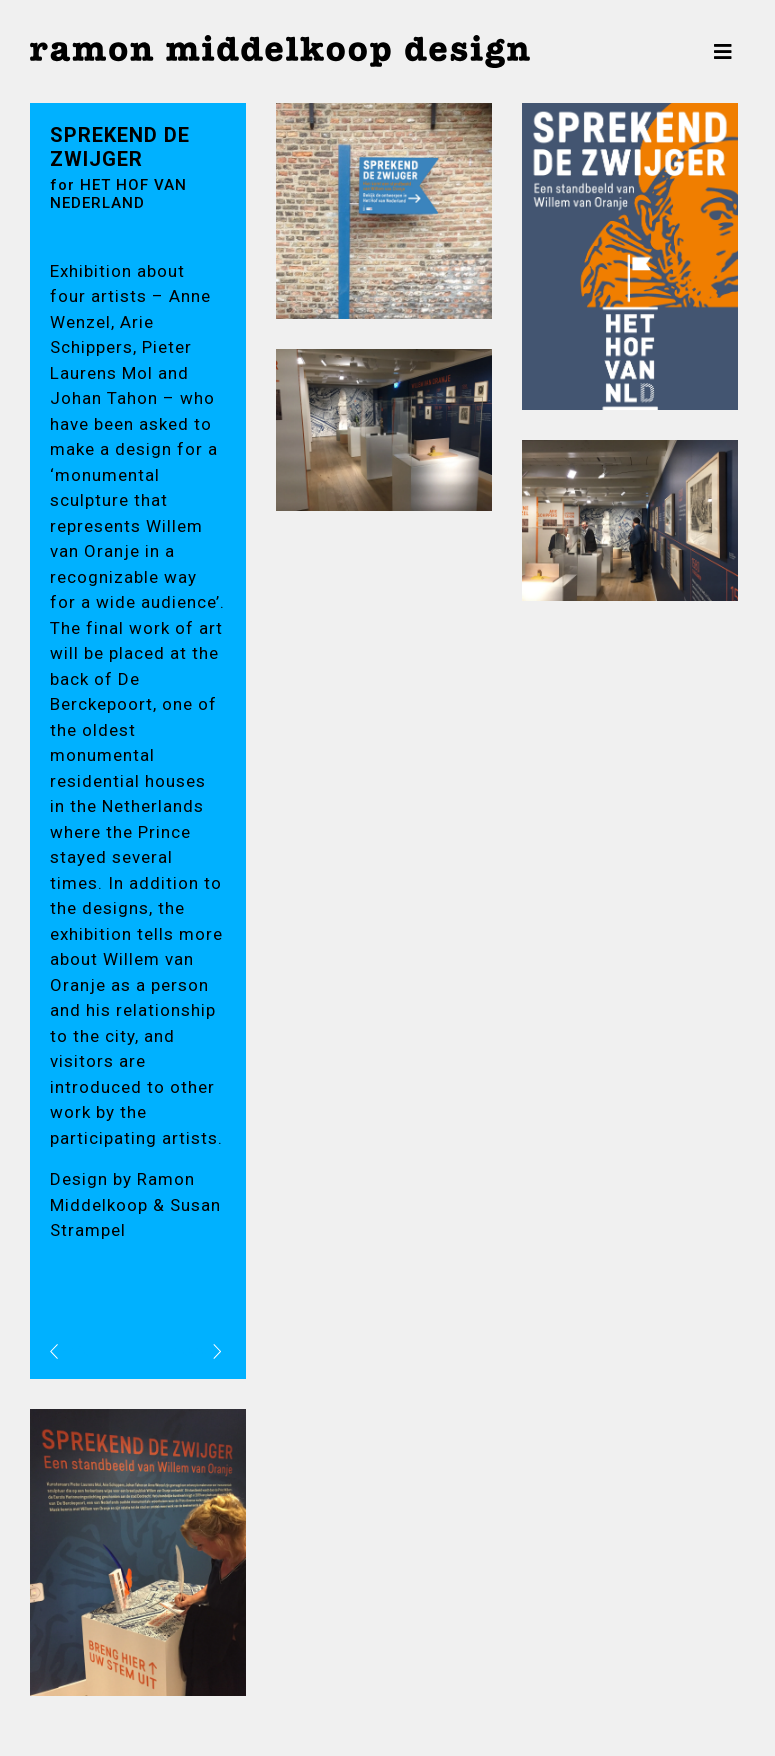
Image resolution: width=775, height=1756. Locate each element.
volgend (194, 1350)
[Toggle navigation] (723, 52)
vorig (70, 1350)
